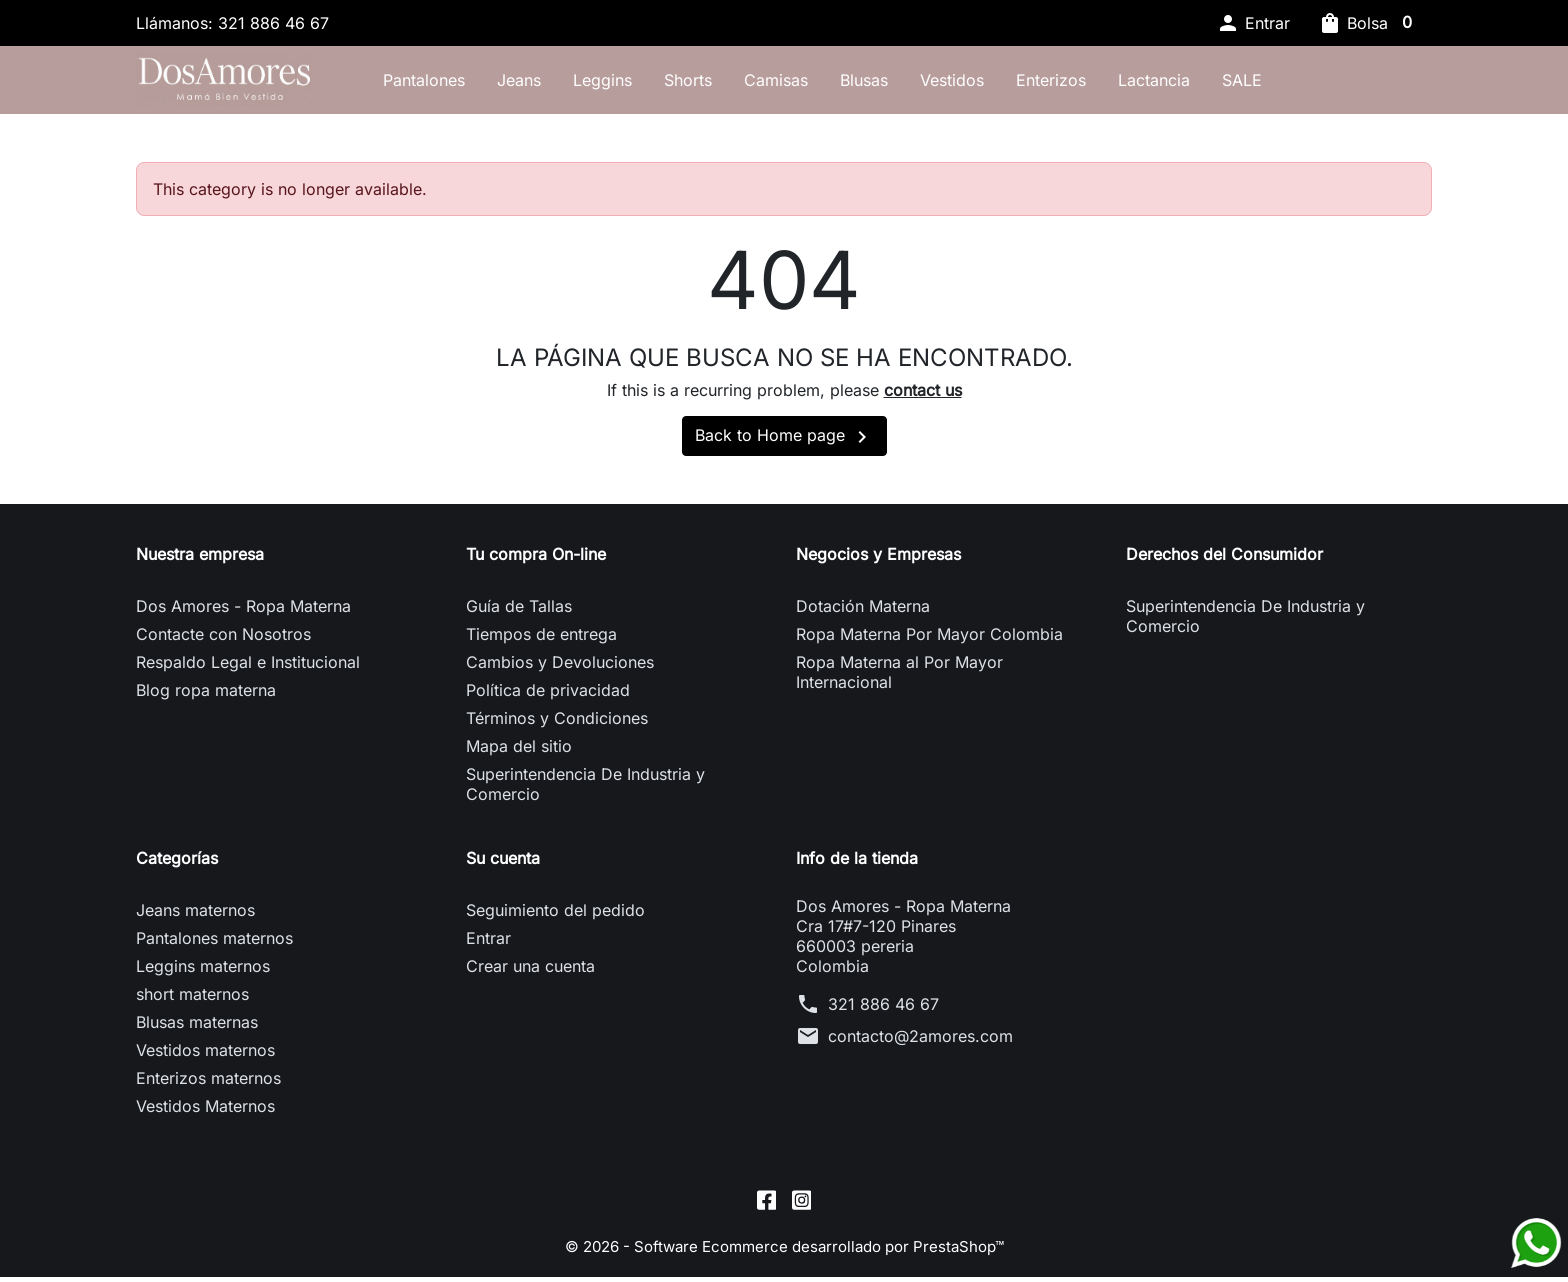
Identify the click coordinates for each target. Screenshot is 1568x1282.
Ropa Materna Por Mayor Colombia (929, 642)
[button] (1253, 23)
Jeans (592, 83)
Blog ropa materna (206, 698)
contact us (923, 398)
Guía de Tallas (519, 614)
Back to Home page (784, 445)
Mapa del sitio (519, 754)
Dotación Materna (863, 614)
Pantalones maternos (214, 946)
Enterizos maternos (208, 1086)
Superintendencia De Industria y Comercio (585, 792)
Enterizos (1124, 83)
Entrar (488, 946)
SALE (1315, 83)
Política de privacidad (548, 698)
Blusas (937, 83)
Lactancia (1227, 83)
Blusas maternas (197, 1030)
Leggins (675, 83)
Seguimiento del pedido (555, 918)
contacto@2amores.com (920, 1044)
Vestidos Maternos (205, 1114)
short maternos (192, 1002)
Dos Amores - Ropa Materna (243, 614)
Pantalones (497, 83)
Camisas (849, 83)
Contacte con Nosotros (223, 642)
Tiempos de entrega (541, 642)
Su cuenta (503, 866)
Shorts (761, 83)
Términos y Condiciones (557, 726)
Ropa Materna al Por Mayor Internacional (899, 680)
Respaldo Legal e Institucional (248, 670)
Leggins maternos (203, 974)
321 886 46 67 (883, 1012)
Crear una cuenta (530, 974)
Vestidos (1025, 83)
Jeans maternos (195, 918)
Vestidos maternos (205, 1058)
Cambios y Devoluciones (560, 670)
